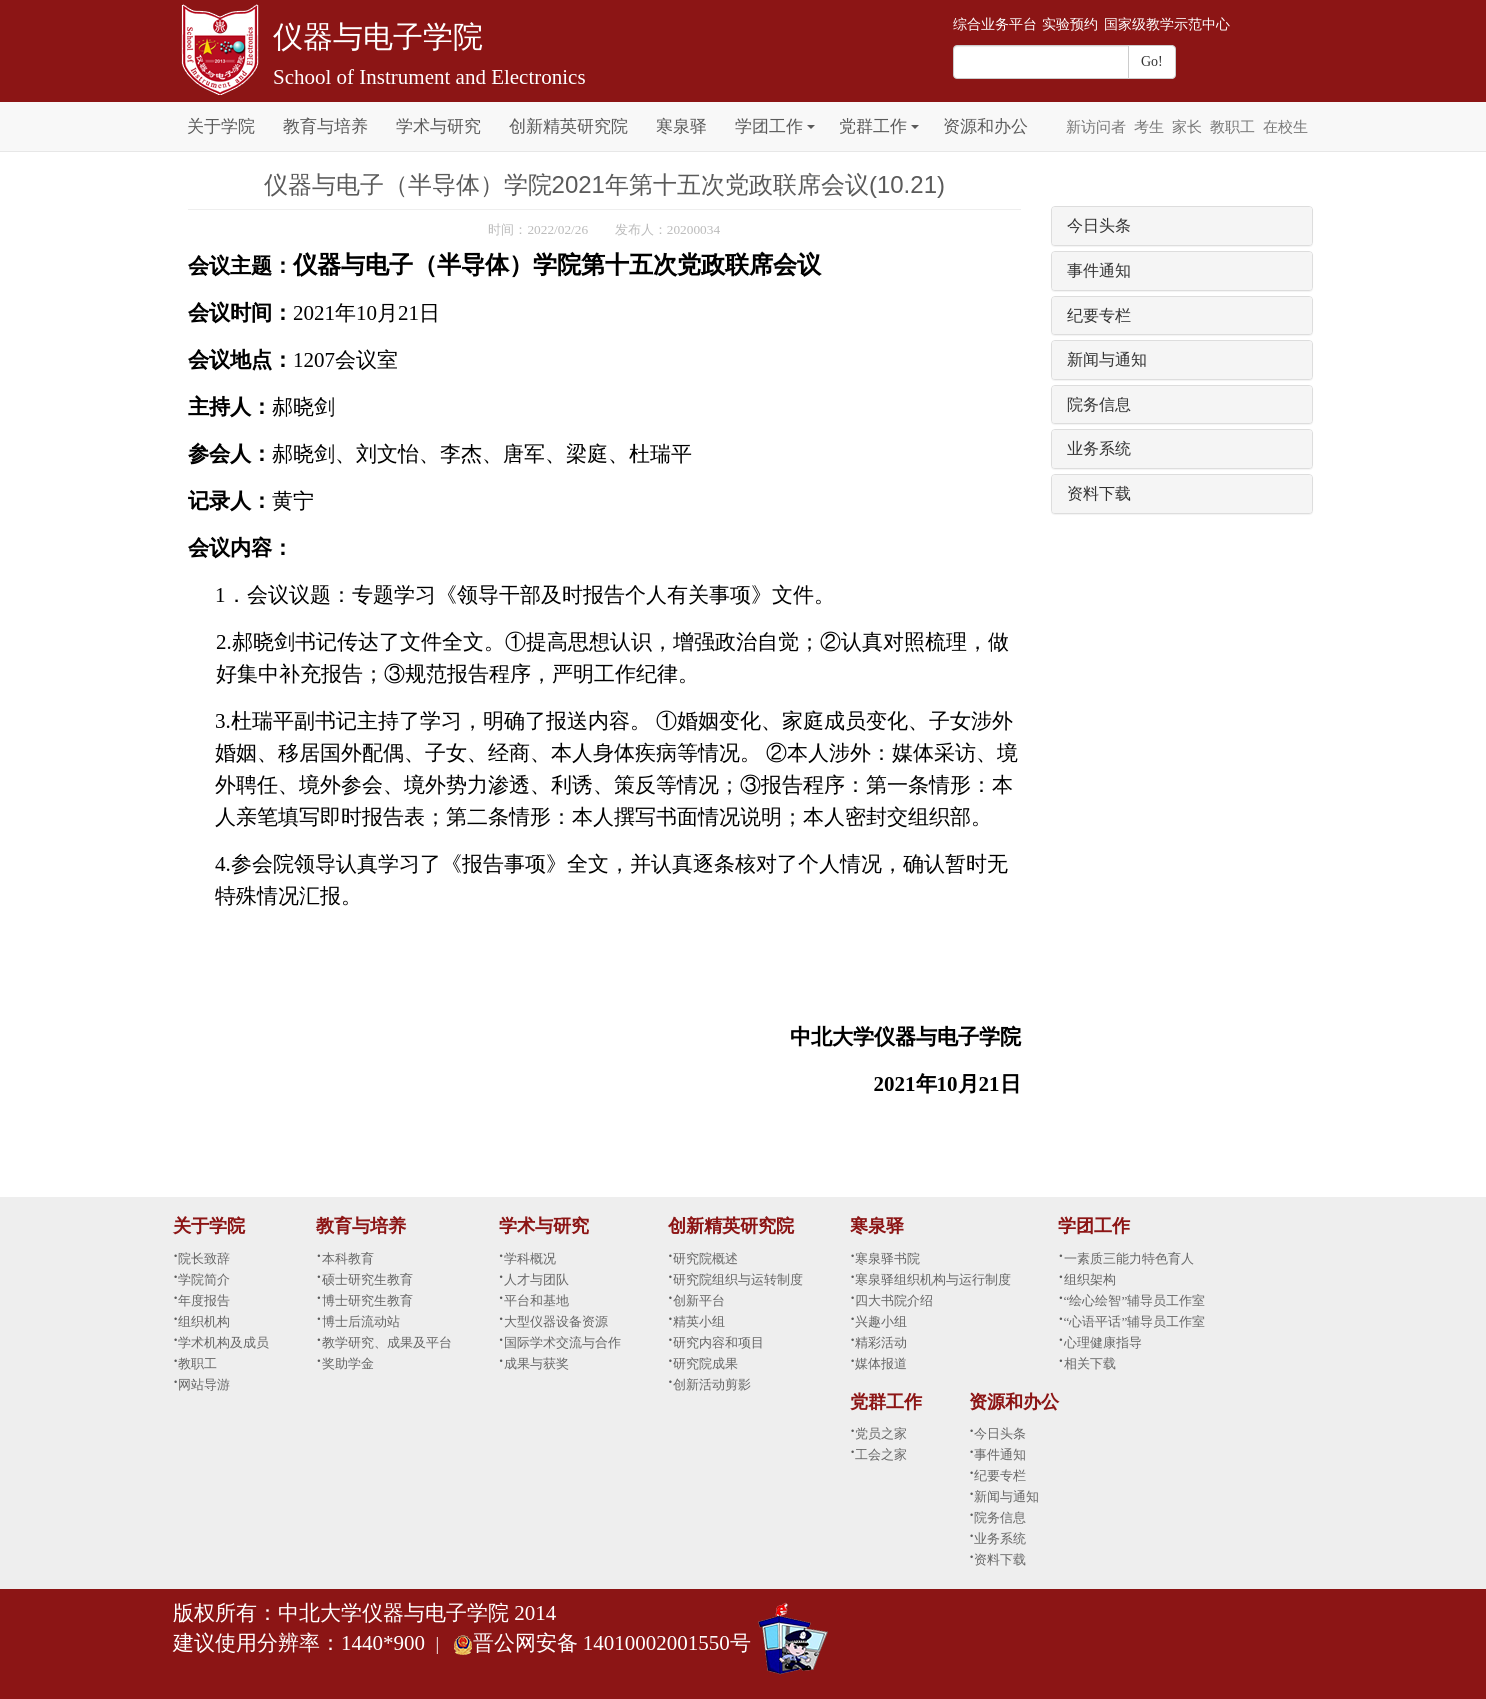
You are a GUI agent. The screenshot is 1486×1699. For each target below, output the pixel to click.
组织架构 (1090, 1279)
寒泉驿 (681, 126)
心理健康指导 (1103, 1342)
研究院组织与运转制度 (738, 1279)
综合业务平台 (995, 24)
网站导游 (204, 1384)
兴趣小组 (881, 1321)
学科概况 (530, 1258)
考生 (1149, 127)
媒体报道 (881, 1363)
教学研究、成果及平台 (387, 1342)
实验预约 (1070, 24)
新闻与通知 (1107, 359)
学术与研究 (438, 126)
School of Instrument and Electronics (429, 77)
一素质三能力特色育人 (1129, 1258)
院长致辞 (204, 1258)
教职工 (1232, 127)
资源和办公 (985, 126)
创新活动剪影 (712, 1384)
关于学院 (221, 126)
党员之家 (881, 1433)
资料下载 (1099, 493)
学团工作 (769, 126)
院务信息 (1099, 404)
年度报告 (204, 1300)
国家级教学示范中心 (1167, 24)
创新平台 (699, 1300)
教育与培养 (325, 126)
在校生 (1285, 127)
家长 (1187, 127)
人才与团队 (536, 1279)
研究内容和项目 (718, 1342)
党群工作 (873, 126)
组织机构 (204, 1321)
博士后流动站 (361, 1321)
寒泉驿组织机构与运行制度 (933, 1279)
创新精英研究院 (568, 126)
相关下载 (1090, 1363)
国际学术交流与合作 (562, 1342)
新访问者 (1096, 127)
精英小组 (699, 1321)
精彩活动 (881, 1342)
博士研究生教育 (367, 1300)
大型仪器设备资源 (556, 1321)
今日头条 (1099, 225)
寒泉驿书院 (887, 1258)
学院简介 (204, 1279)
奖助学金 (348, 1363)
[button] (811, 115)
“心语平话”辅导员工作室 (1135, 1321)
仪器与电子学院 (378, 36)
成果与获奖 (536, 1363)
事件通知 (1099, 270)
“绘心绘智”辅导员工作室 (1135, 1300)
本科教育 (348, 1258)
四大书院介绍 (894, 1300)
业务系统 (1099, 448)
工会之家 (881, 1454)
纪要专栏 (1099, 315)
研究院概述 (705, 1258)
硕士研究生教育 (367, 1279)
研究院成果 (705, 1363)
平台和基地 (536, 1300)
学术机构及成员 (223, 1342)
